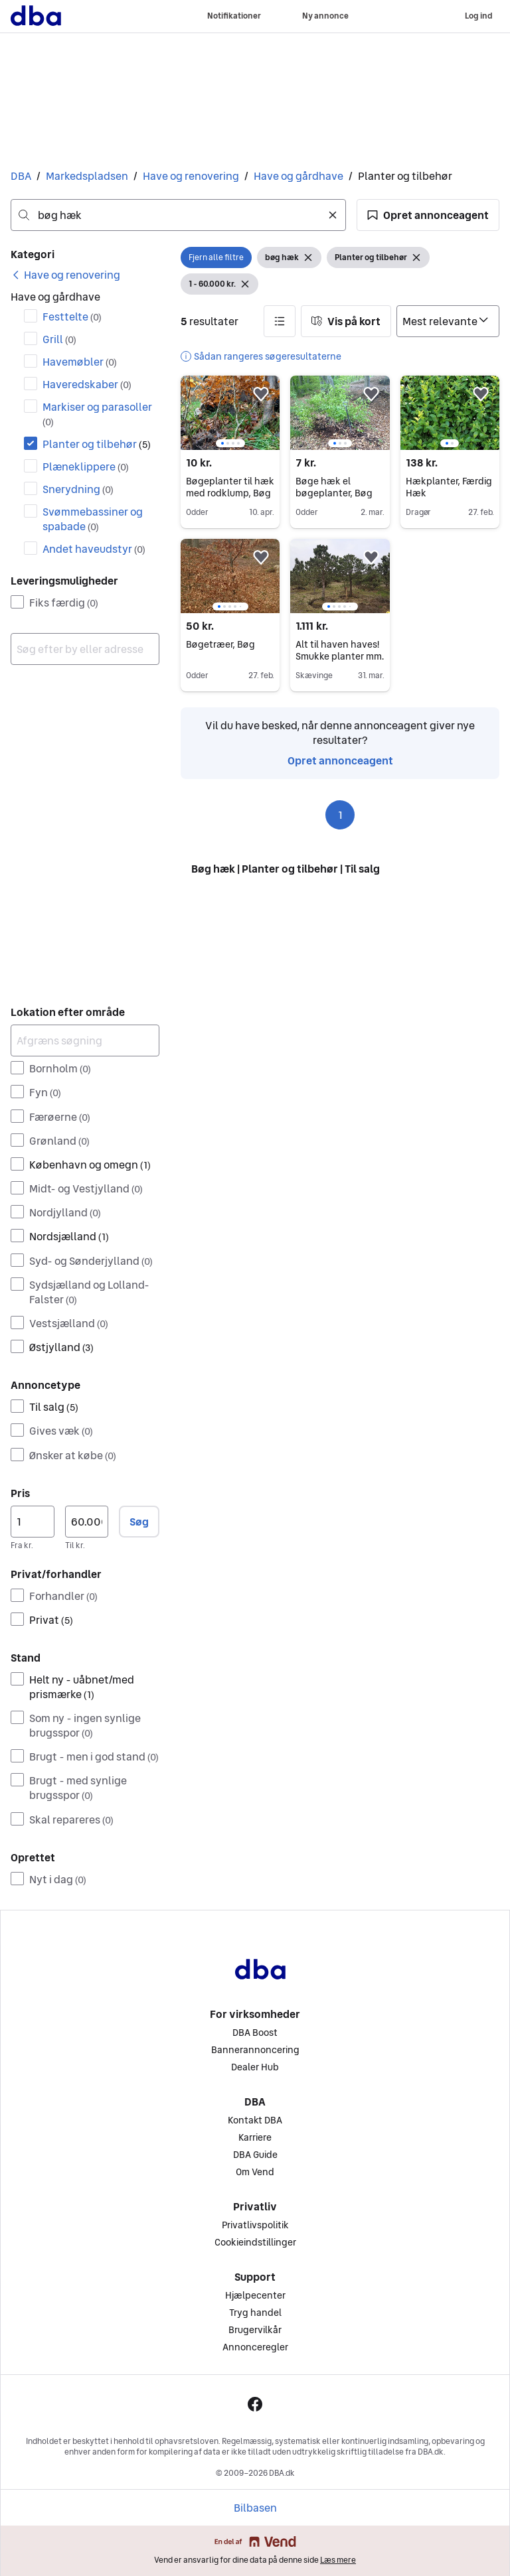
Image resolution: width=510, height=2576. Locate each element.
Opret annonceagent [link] (340, 760)
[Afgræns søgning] (85, 1040)
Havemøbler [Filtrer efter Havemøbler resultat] (79, 362)
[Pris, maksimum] (87, 1522)
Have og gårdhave (298, 176)
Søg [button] (139, 1522)
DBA (21, 176)
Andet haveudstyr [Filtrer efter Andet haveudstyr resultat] (93, 549)
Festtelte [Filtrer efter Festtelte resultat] (72, 316)
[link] (65, 275)
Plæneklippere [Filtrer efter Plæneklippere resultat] (85, 466)
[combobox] (178, 215)
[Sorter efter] (447, 321)
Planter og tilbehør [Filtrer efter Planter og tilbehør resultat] (96, 444)
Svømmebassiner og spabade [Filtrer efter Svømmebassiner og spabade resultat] (92, 519)
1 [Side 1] (340, 815)
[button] (428, 215)
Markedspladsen (87, 176)
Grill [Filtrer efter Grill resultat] (59, 339)
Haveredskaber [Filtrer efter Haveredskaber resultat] (86, 384)
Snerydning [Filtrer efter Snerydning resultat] (78, 489)
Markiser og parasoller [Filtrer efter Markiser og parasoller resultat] (97, 414)
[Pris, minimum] (32, 1522)
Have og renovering (191, 176)
